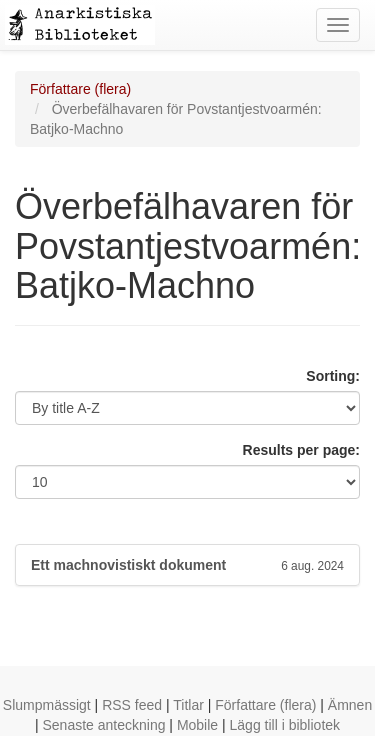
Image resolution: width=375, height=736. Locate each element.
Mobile (197, 725)
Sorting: (333, 376)
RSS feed (132, 705)
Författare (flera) (80, 89)
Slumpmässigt (47, 705)
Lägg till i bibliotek (285, 725)
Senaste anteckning (103, 725)
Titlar (188, 705)
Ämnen (350, 705)
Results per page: (301, 450)
